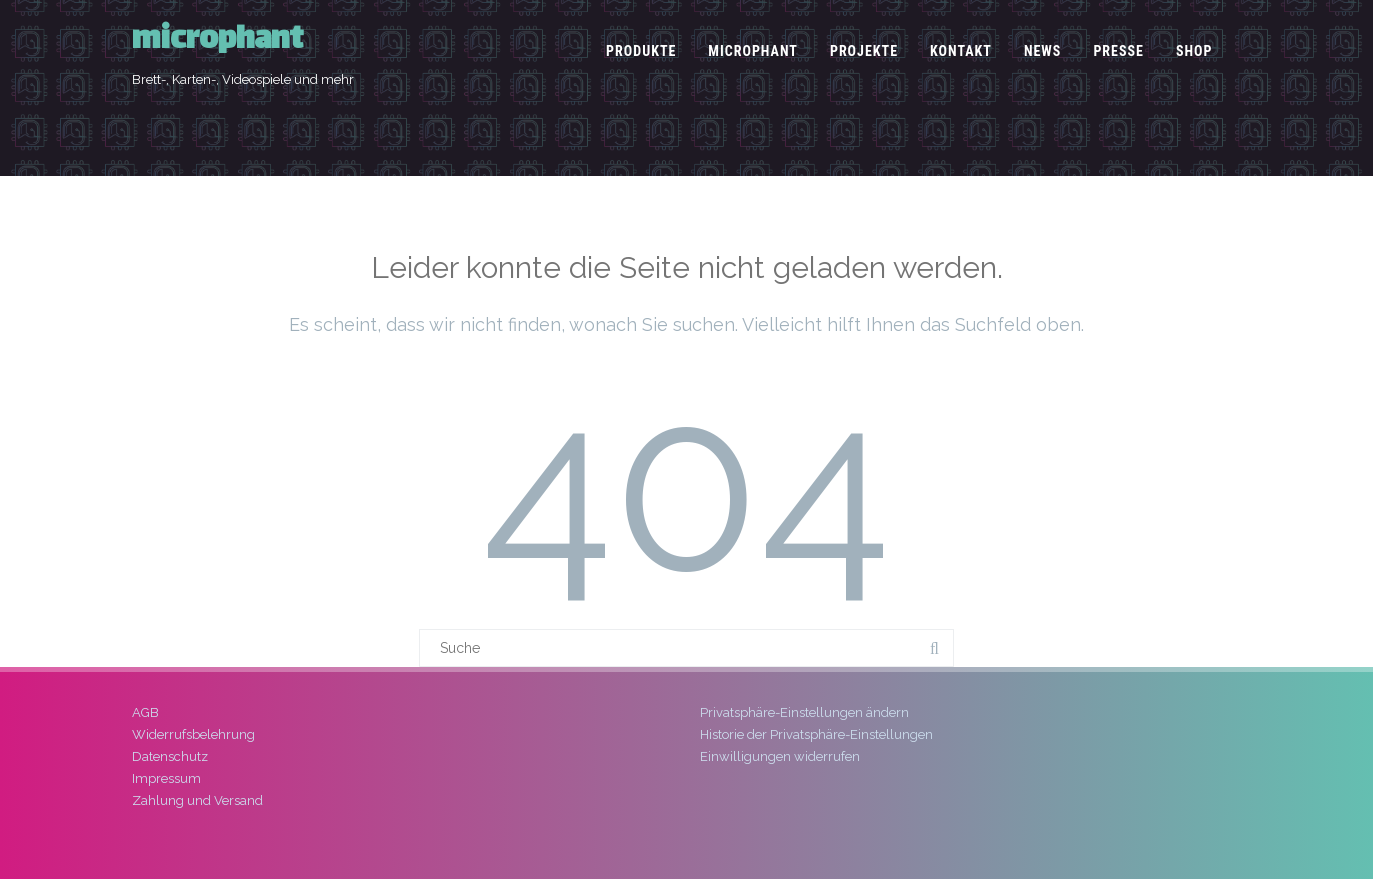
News (1043, 51)
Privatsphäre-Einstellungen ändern (804, 712)
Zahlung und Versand (197, 800)
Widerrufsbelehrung (193, 734)
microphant (217, 41)
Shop (1194, 51)
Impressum (166, 778)
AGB (145, 712)
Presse (1118, 51)
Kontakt (961, 51)
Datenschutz (170, 756)
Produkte (641, 51)
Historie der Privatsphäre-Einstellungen (816, 734)
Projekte (864, 51)
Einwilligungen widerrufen (780, 756)
